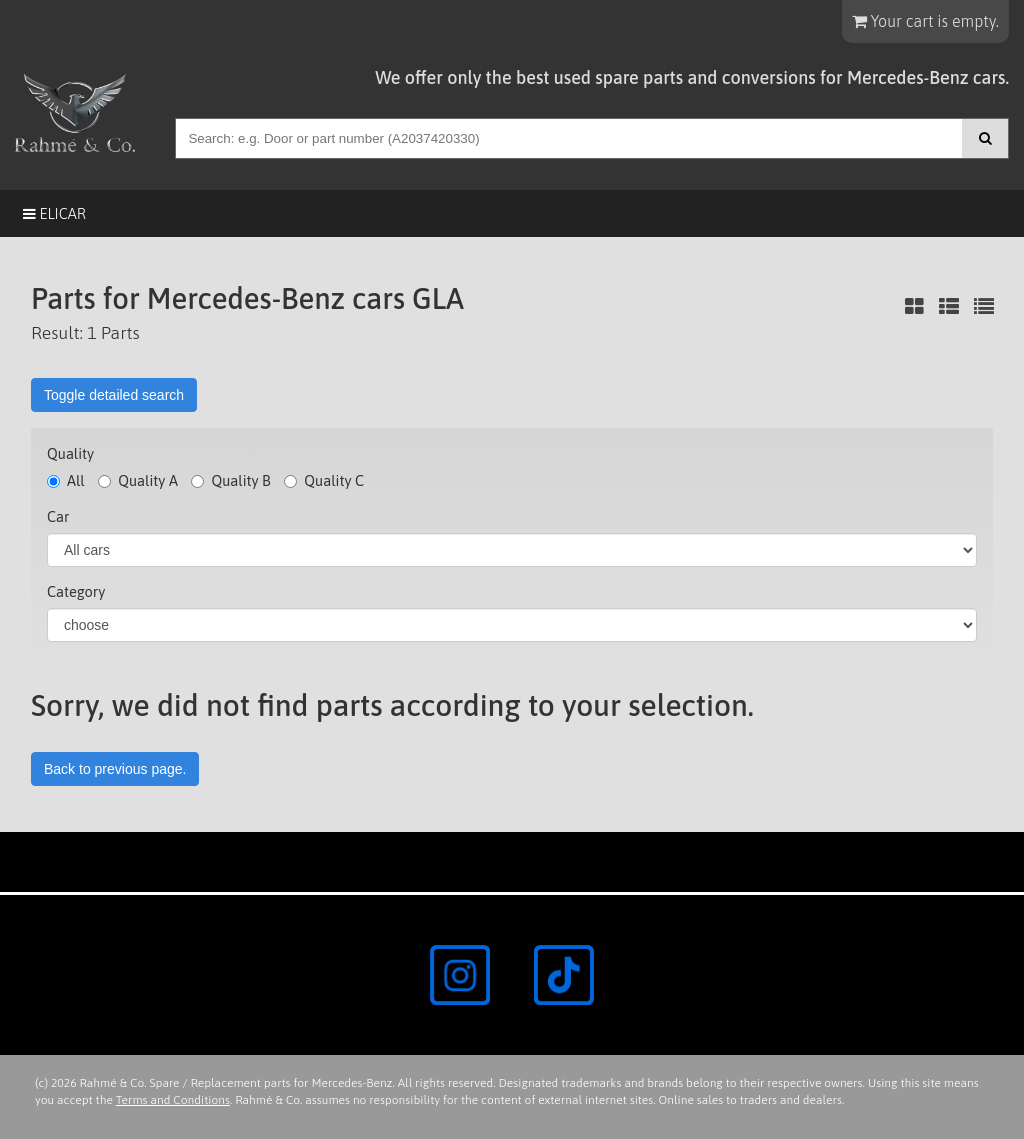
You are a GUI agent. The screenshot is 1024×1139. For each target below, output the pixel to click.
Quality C (324, 480)
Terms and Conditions (173, 1100)
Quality (70, 453)
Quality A (138, 480)
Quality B (230, 480)
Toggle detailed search (114, 395)
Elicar (54, 213)
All (66, 480)
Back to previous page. (115, 769)
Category (76, 591)
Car (58, 516)
